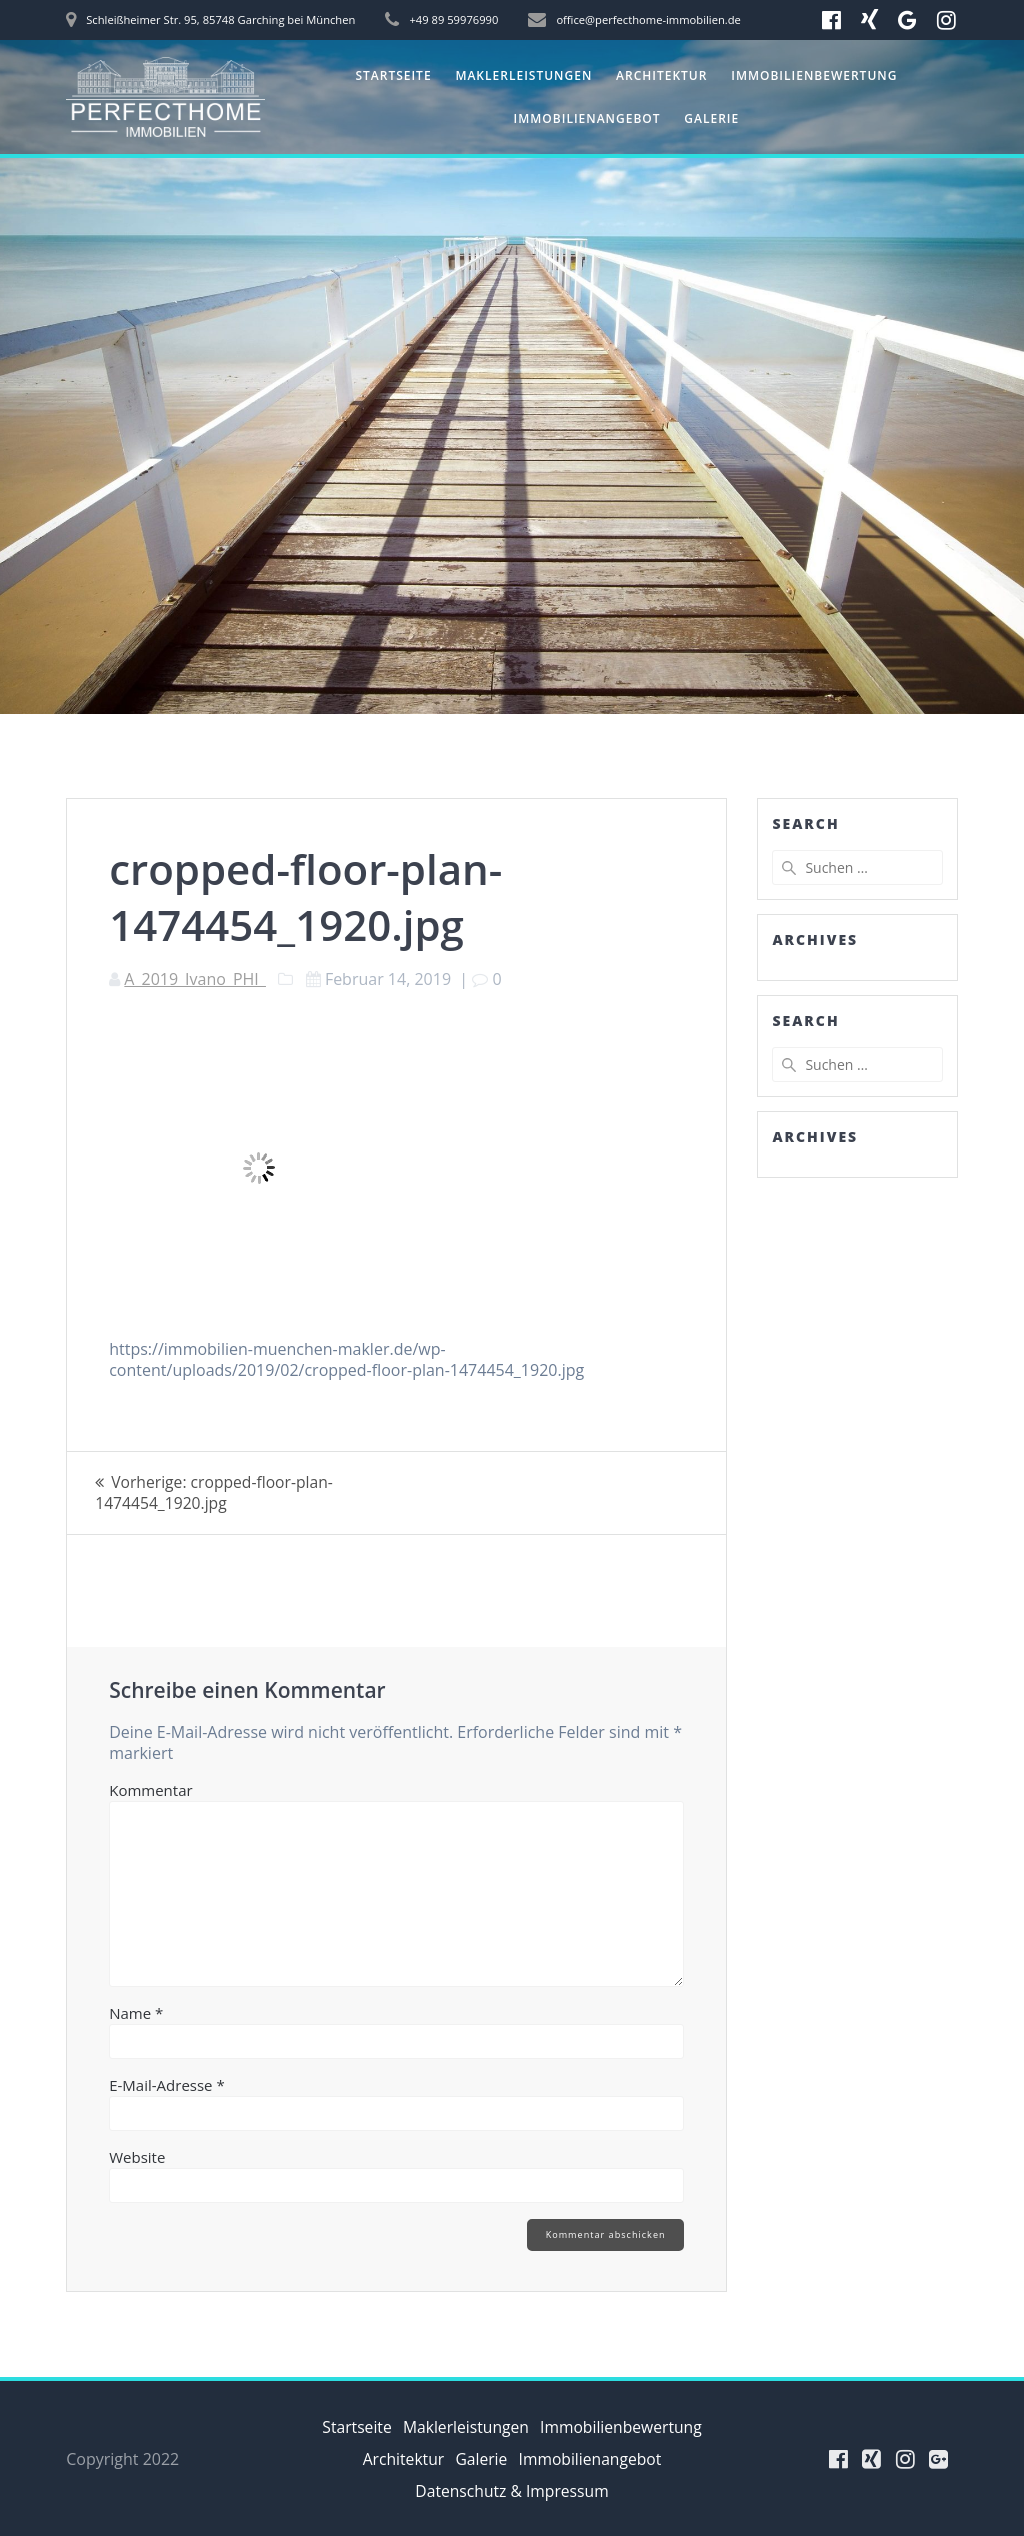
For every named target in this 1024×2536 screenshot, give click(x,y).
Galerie (711, 118)
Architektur (661, 75)
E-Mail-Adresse (167, 2085)
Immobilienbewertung (814, 75)
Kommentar (150, 1790)
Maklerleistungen (523, 75)
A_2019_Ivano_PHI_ (194, 979)
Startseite (393, 75)
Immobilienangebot (587, 118)
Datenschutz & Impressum (512, 2491)
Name (136, 2013)
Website (137, 2157)
